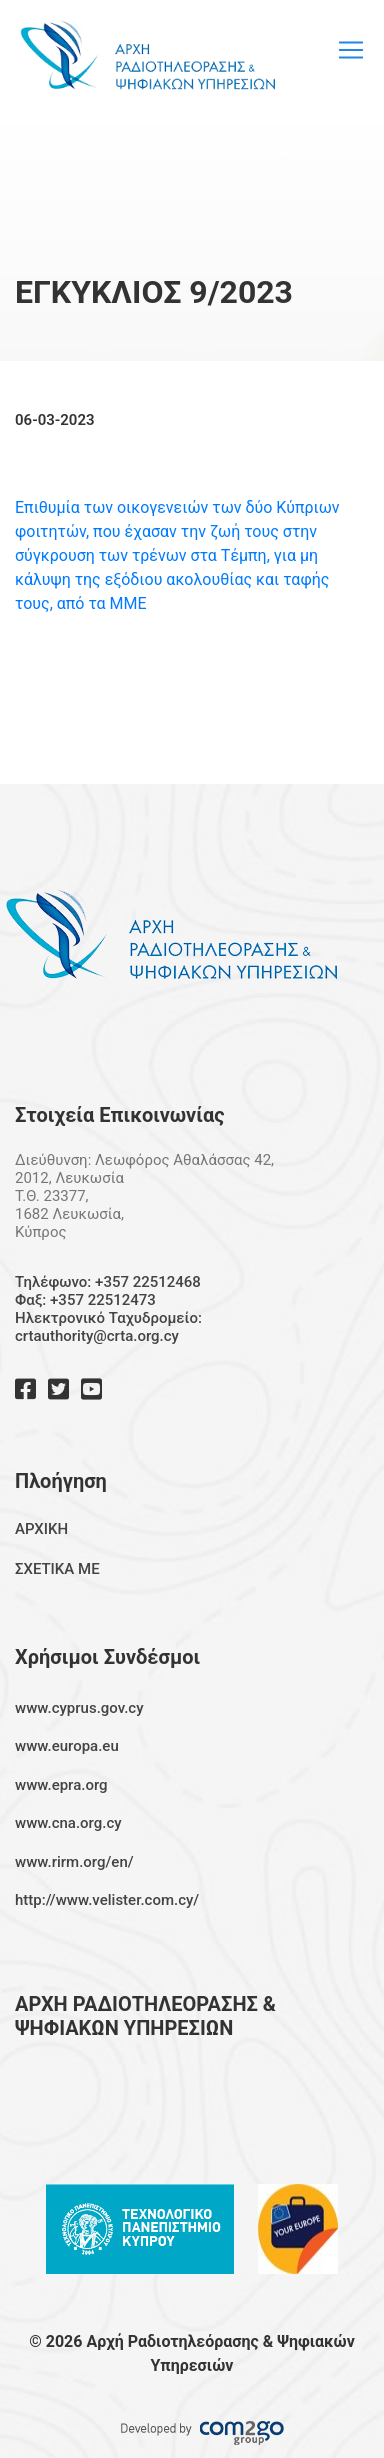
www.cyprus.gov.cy (79, 1708)
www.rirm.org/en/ (74, 1862)
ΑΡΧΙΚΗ (41, 1529)
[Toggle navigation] (351, 50)
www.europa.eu (67, 1746)
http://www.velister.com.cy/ (107, 1900)
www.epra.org (61, 1785)
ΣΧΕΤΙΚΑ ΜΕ (57, 1569)
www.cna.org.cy (68, 1823)
